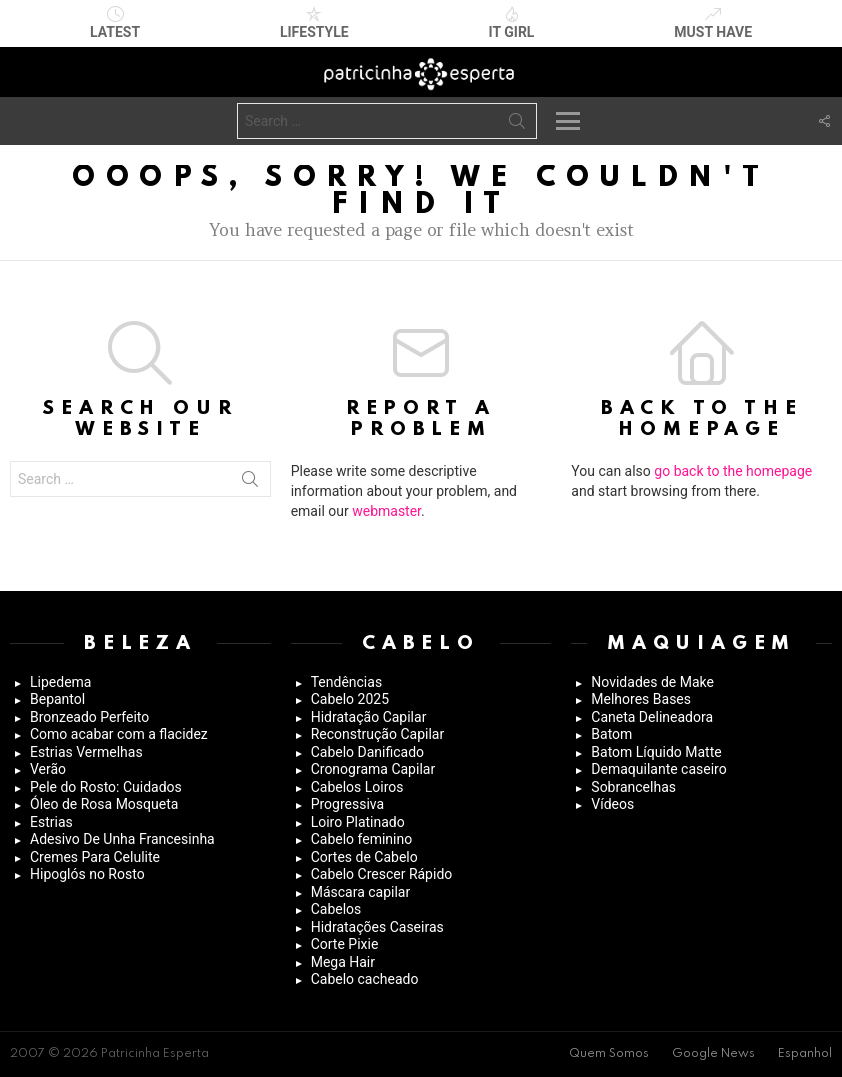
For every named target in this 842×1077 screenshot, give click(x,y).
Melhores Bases (641, 699)
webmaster (386, 511)
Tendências (346, 682)
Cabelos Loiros (357, 787)
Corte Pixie (345, 944)
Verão (48, 769)
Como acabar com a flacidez (119, 734)
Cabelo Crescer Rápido (382, 874)
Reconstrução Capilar (378, 734)
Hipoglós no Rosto (87, 874)
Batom (611, 734)
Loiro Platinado (358, 822)
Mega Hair (343, 962)
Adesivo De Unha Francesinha (122, 839)
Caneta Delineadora (652, 717)
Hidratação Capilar (369, 717)
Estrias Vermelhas (86, 752)
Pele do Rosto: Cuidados (106, 787)
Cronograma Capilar (373, 769)
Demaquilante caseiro (658, 769)
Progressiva (347, 804)
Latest (115, 23)
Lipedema (60, 682)
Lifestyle (314, 23)
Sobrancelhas (633, 787)
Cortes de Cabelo (364, 857)
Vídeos (612, 804)
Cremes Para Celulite (95, 857)
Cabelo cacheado (365, 979)
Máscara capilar (361, 892)
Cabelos (336, 909)
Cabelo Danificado (367, 752)
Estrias (51, 822)
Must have (713, 23)
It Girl (512, 23)
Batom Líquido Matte (656, 752)
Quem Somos (609, 1054)
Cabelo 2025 (350, 699)
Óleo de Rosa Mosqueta (104, 804)
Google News (713, 1054)
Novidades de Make (652, 682)
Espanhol (805, 1054)
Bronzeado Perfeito (89, 717)
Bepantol (57, 699)
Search (517, 125)
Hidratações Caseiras (377, 927)
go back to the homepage (733, 471)
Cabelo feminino (362, 839)
